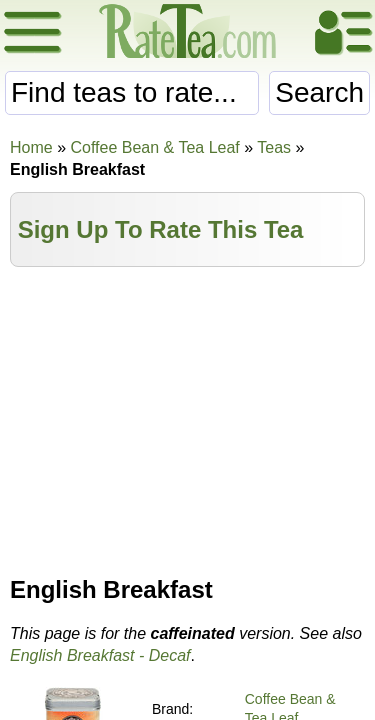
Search (319, 92)
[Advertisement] (187, 417)
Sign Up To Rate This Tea (161, 229)
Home (31, 147)
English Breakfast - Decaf (100, 655)
